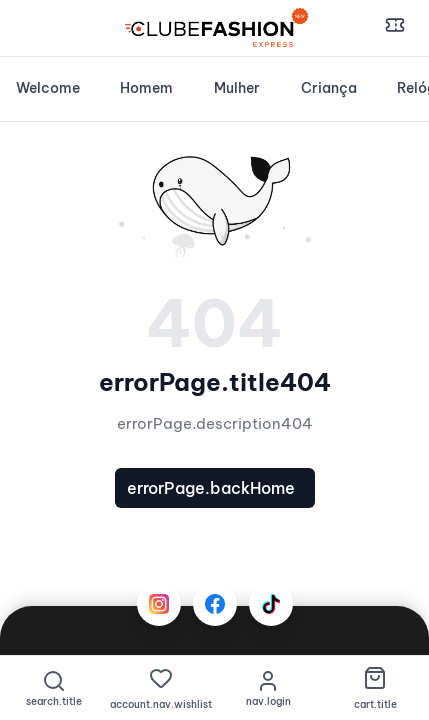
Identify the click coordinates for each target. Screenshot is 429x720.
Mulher (237, 88)
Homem (146, 88)
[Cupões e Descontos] (395, 28)
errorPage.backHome (211, 488)
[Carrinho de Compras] (375, 688)
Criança (329, 88)
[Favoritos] (160, 688)
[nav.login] (268, 688)
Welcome (48, 88)
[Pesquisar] (53, 688)
